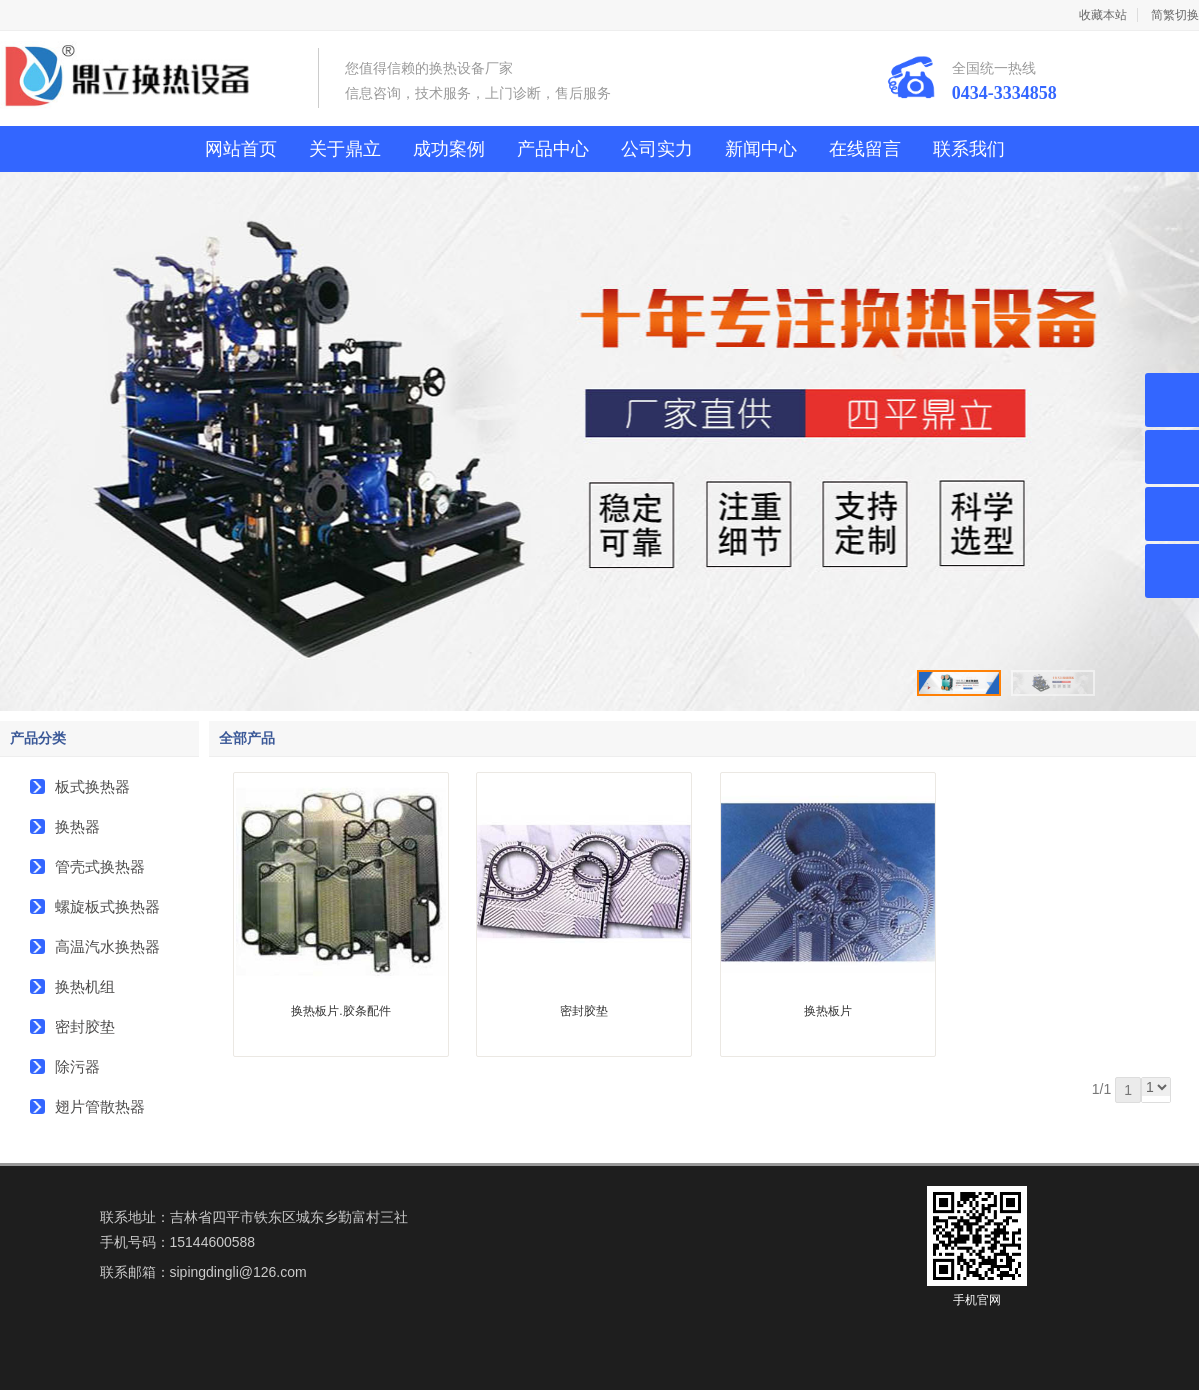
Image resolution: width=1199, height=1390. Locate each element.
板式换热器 (92, 786)
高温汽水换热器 (107, 946)
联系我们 (969, 149)
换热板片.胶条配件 (340, 1011)
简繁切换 (1175, 15)
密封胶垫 (85, 1026)
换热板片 (828, 1011)
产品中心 (553, 149)
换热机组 (85, 986)
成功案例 (449, 149)
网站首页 (241, 149)
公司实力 (657, 149)
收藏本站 (1103, 15)
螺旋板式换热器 (107, 906)
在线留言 (865, 149)
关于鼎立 (345, 149)
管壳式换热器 (100, 866)
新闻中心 (761, 149)
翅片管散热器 (100, 1106)
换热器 (77, 826)
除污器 (77, 1066)
